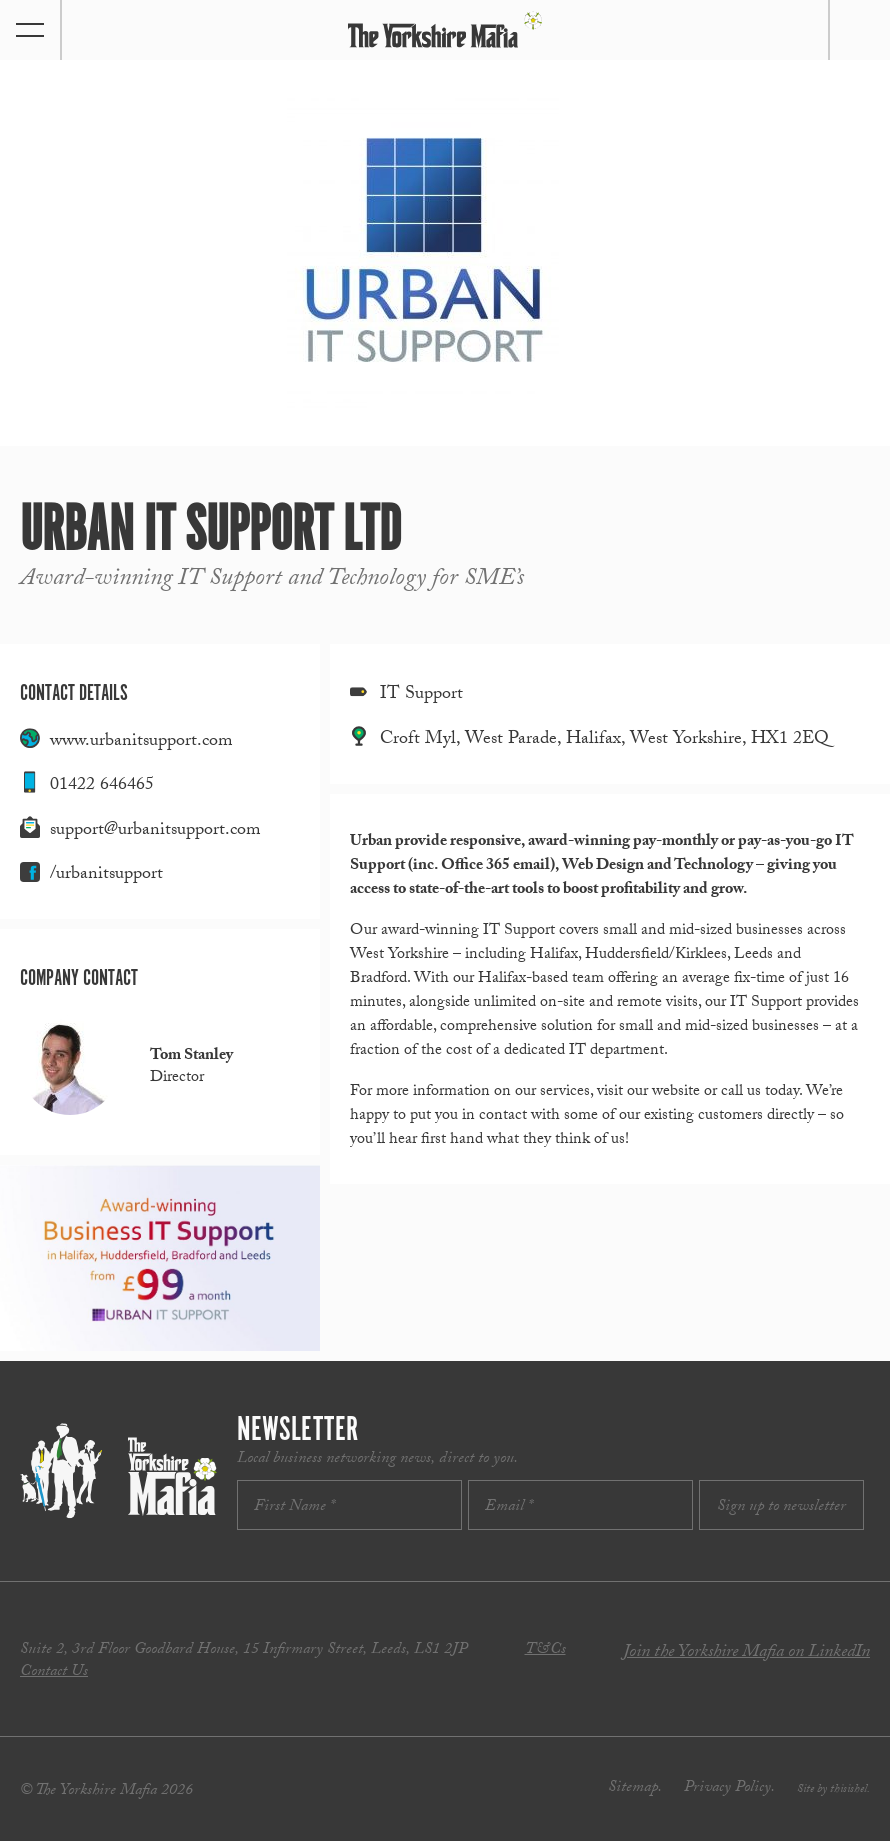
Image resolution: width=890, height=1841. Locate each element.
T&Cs (545, 1650)
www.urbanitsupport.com (141, 742)
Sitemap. (635, 1788)
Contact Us (54, 1672)
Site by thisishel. (833, 1790)
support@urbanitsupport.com (155, 831)
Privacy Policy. (729, 1788)
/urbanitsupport (106, 875)
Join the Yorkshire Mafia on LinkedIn (746, 1653)
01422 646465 (102, 786)
